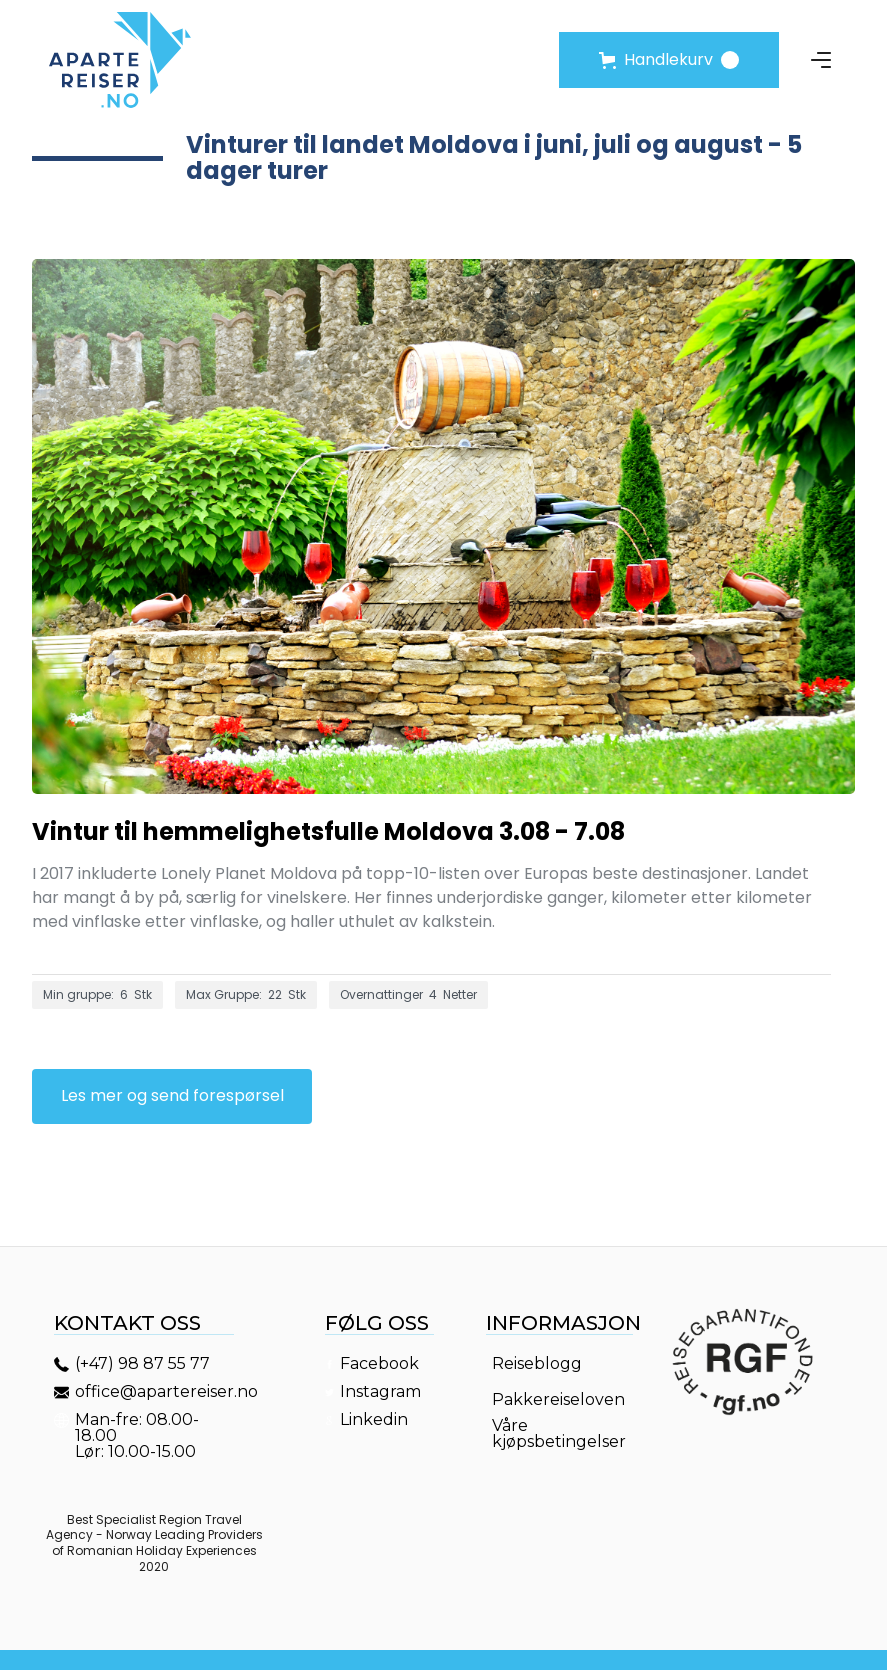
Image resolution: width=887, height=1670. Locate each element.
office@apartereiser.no (157, 1392)
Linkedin (374, 1420)
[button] (669, 60)
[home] (120, 60)
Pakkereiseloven (558, 1400)
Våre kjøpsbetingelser (559, 1434)
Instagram (380, 1392)
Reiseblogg (537, 1364)
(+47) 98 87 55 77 (142, 1364)
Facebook (379, 1364)
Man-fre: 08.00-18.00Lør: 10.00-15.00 (137, 1436)
